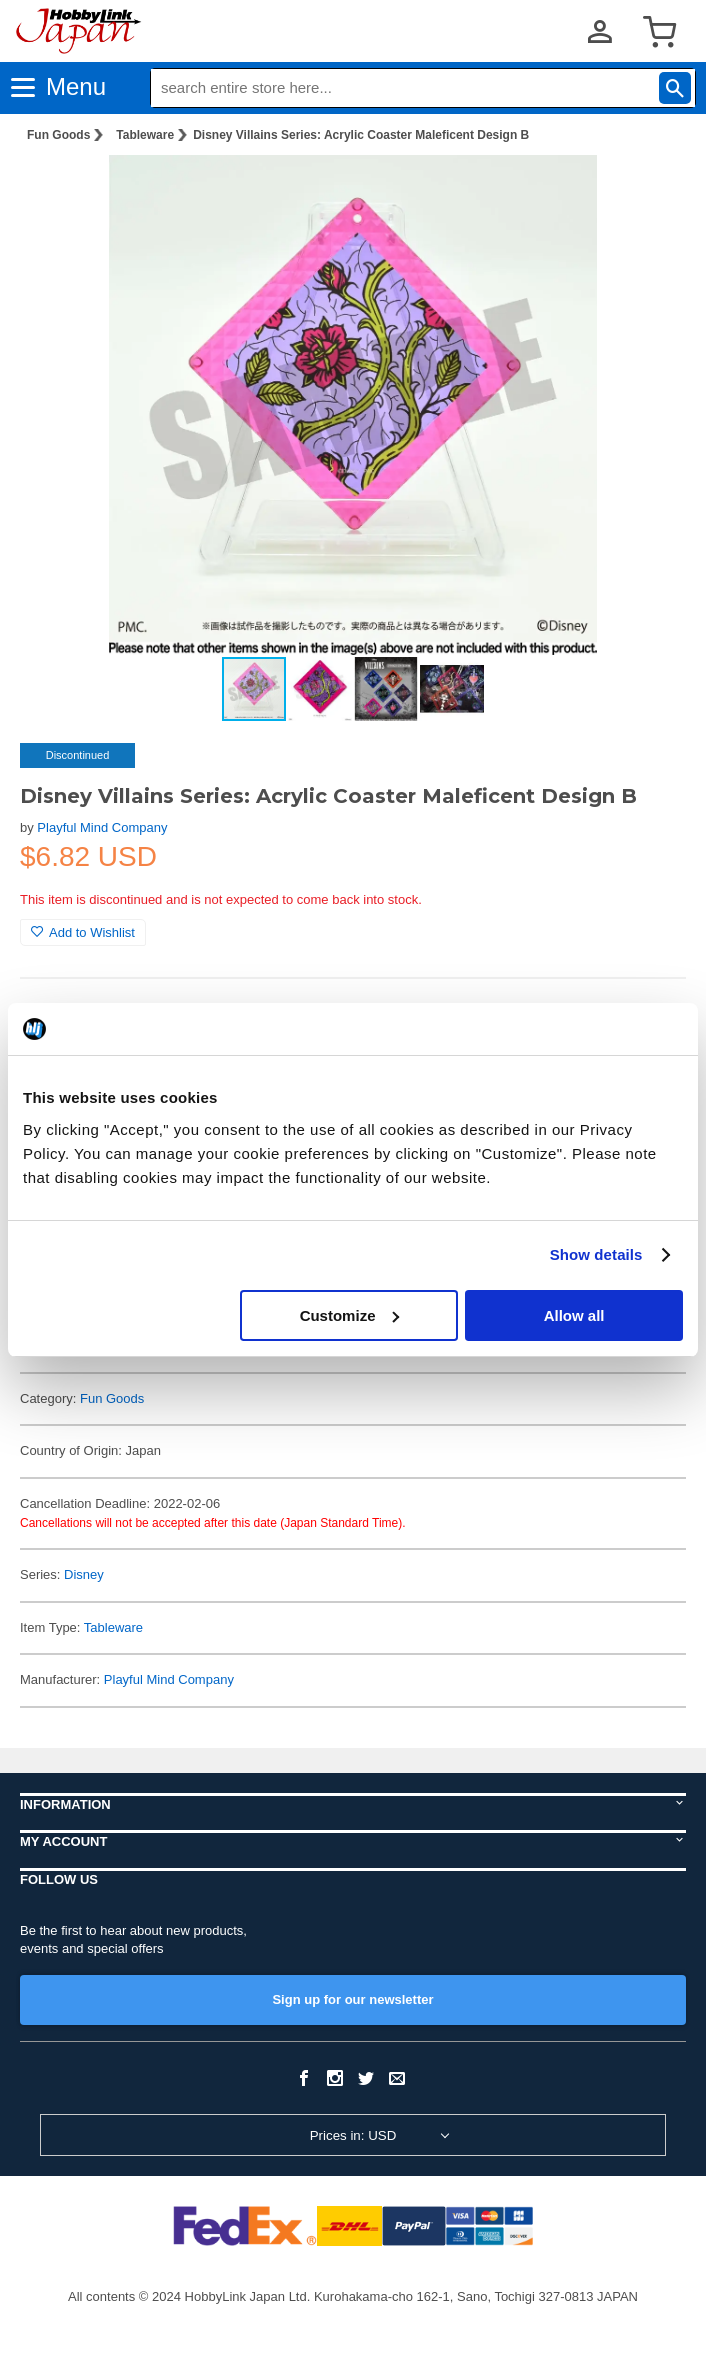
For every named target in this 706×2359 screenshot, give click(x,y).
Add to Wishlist (83, 932)
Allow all (574, 1315)
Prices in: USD (353, 2135)
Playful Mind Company (102, 827)
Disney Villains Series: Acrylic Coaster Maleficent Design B (361, 135)
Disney (84, 1574)
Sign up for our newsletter (352, 1999)
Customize (350, 1315)
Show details (596, 1254)
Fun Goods (58, 135)
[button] (650, 191)
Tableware (145, 135)
